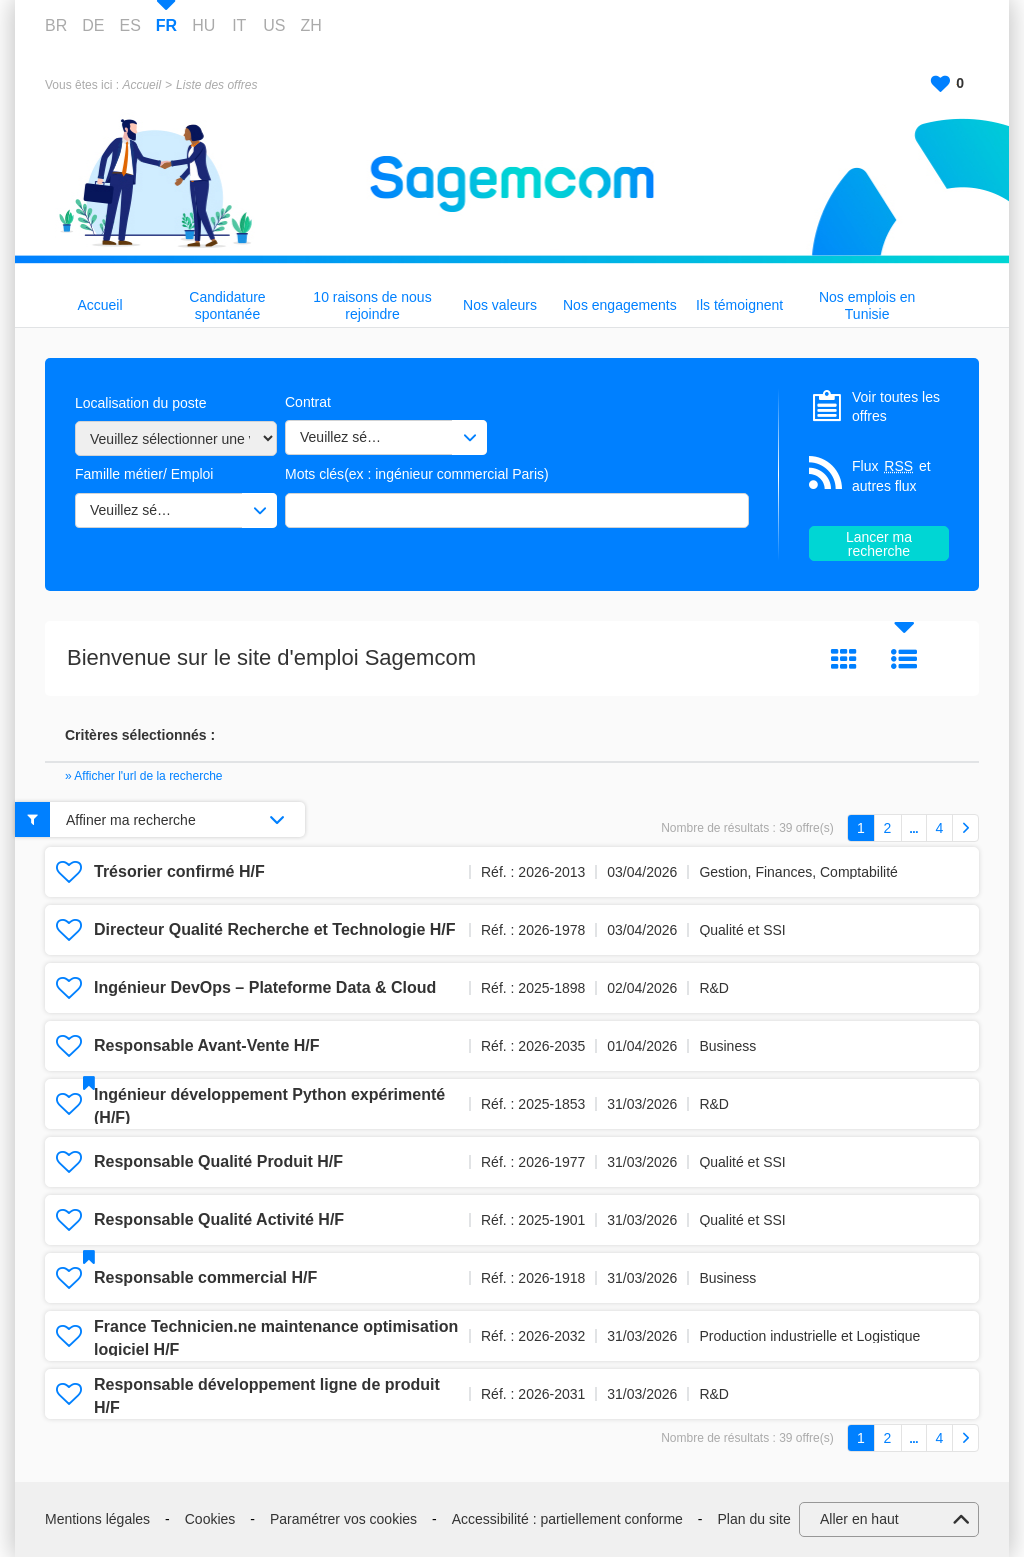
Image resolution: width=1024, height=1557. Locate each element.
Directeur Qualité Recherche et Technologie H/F (275, 929)
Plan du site (754, 1519)
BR (56, 25)
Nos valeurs (500, 305)
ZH (310, 25)
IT (239, 25)
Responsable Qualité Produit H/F (218, 1161)
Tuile (844, 659)
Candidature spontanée (227, 305)
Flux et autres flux (891, 475)
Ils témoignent (739, 305)
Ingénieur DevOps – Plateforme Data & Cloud (265, 987)
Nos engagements (620, 305)
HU (203, 25)
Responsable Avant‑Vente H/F (207, 1045)
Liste (904, 659)
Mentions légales (97, 1519)
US (274, 25)
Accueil (141, 85)
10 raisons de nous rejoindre (372, 305)
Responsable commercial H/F (205, 1277)
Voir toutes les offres (896, 407)
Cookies (210, 1519)
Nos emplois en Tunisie (867, 305)
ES (129, 25)
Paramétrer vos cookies (343, 1519)
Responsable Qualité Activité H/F (219, 1219)
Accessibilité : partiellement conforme (567, 1519)
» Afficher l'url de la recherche (144, 776)
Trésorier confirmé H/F (179, 871)
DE (93, 25)
